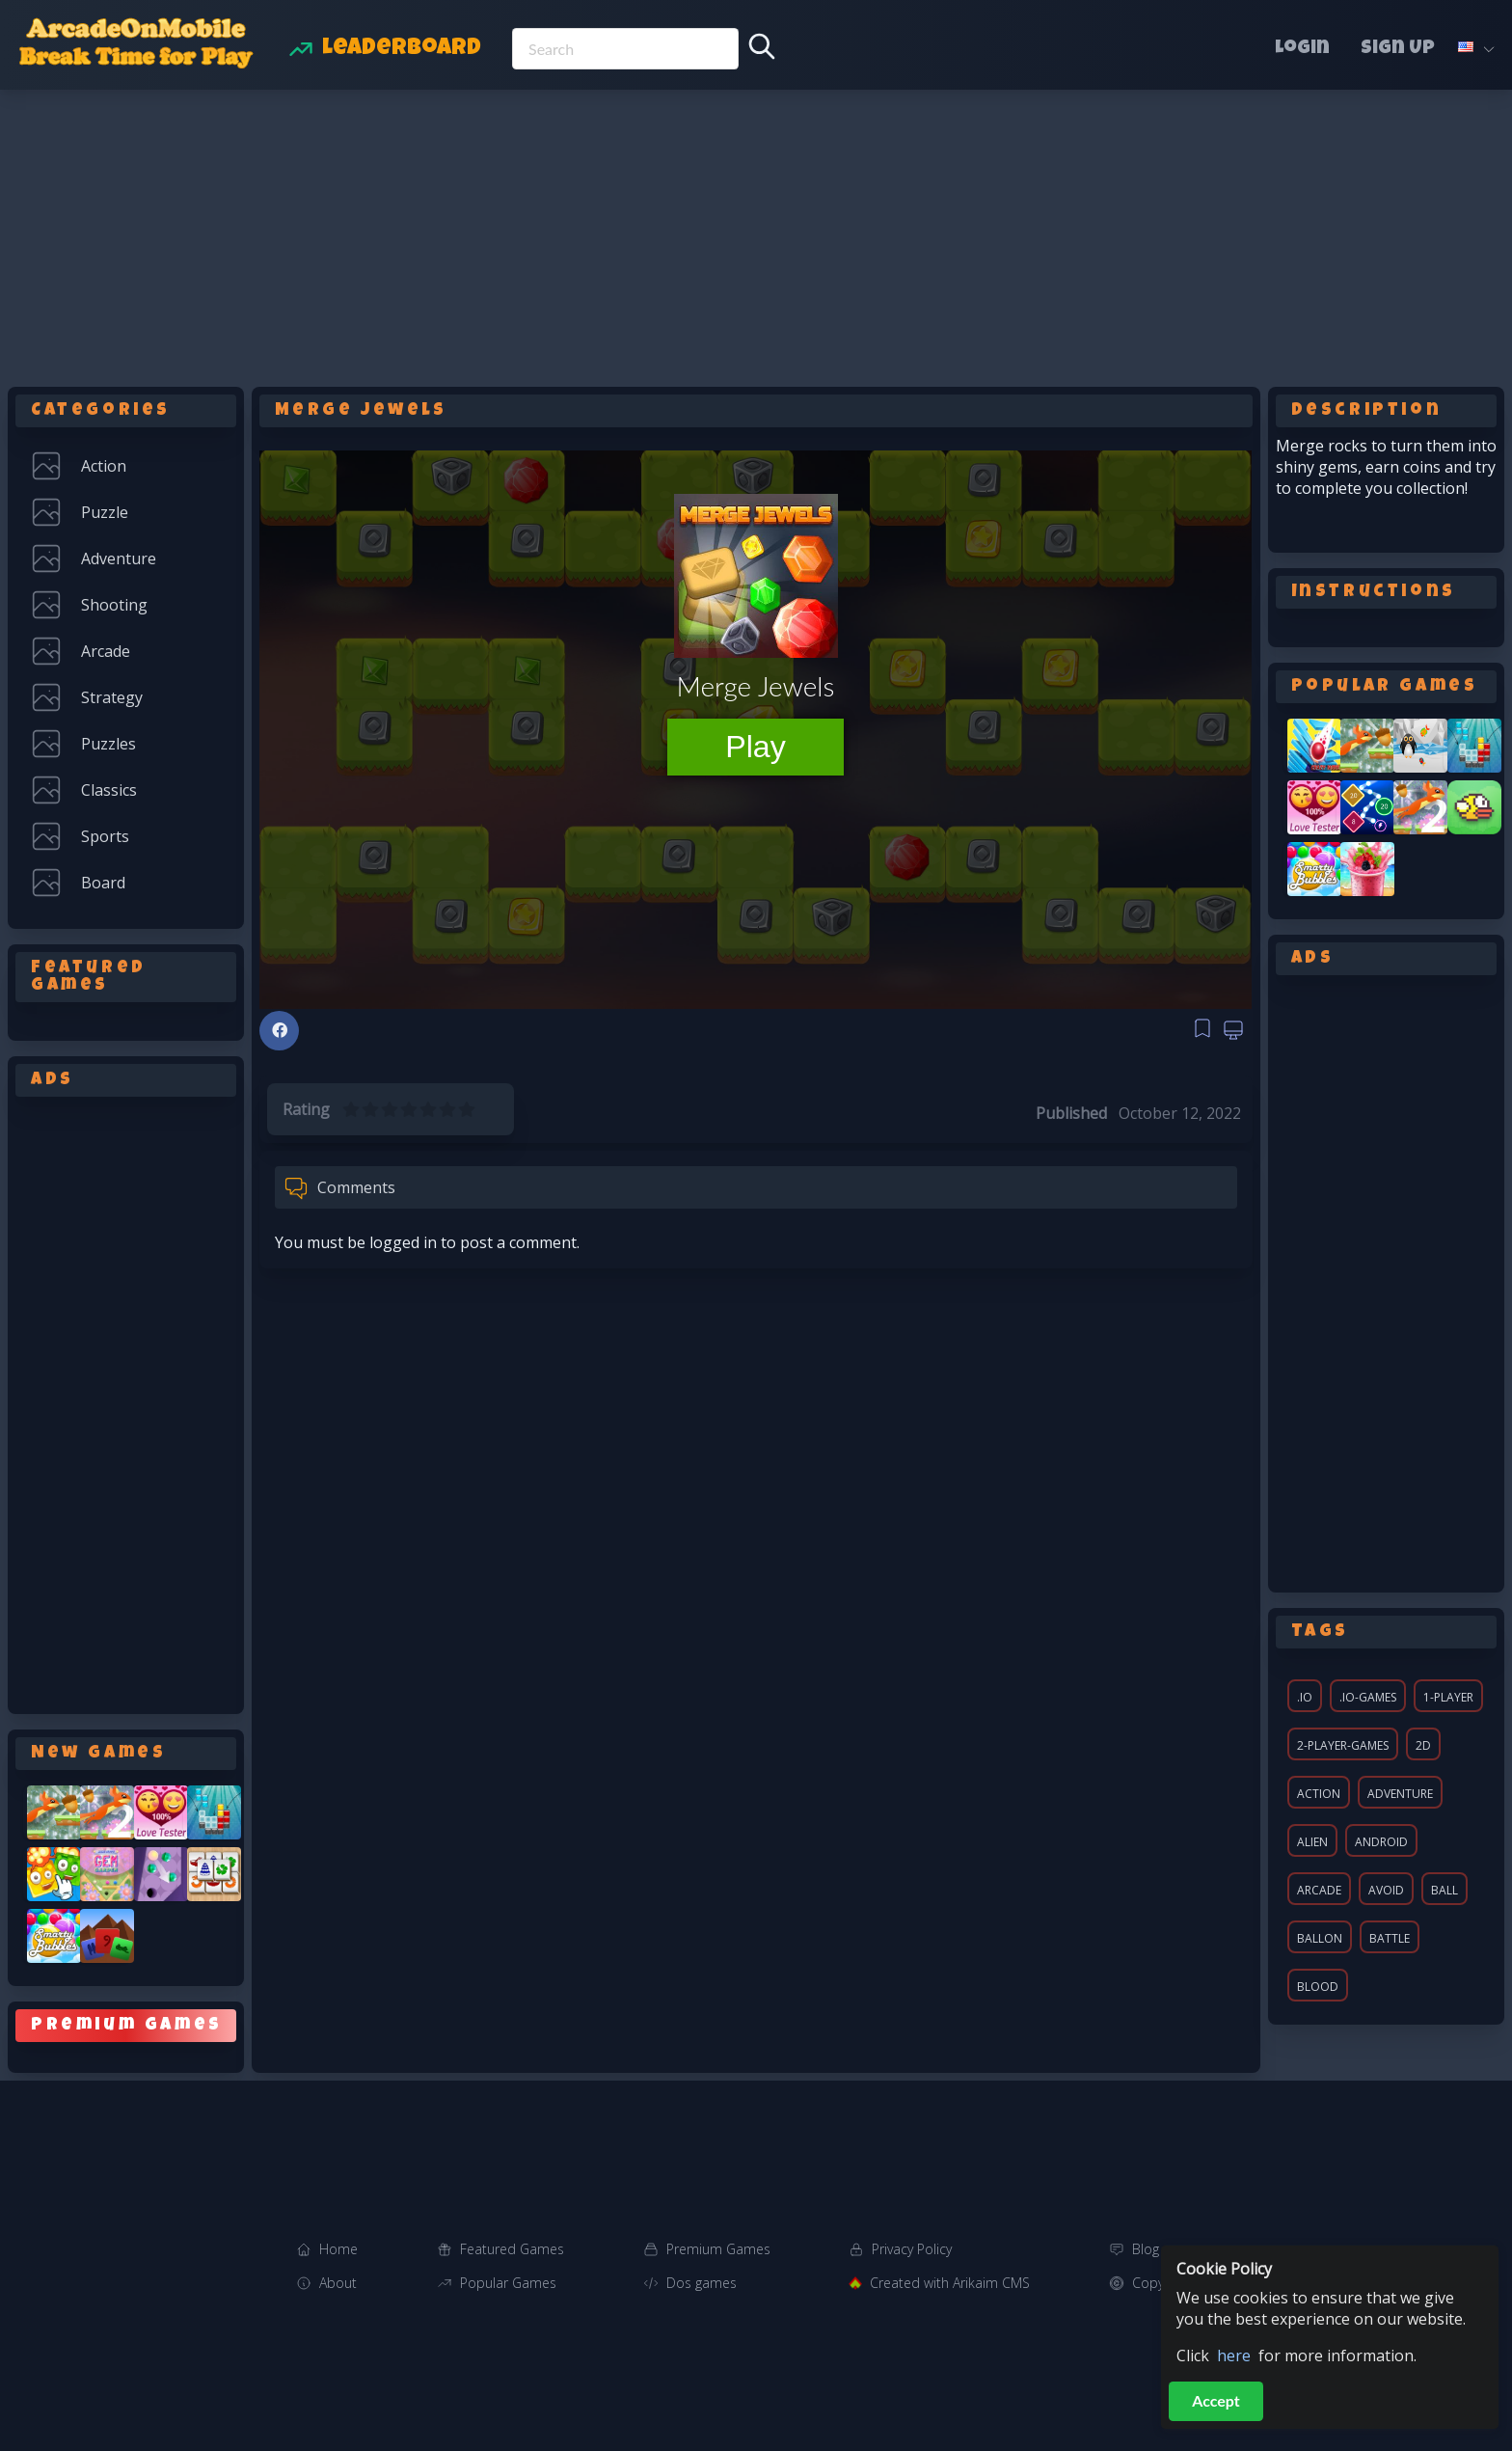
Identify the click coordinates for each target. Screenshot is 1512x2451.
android (1381, 1842)
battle (1389, 1938)
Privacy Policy (912, 2249)
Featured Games (512, 2249)
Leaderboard (401, 49)
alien (1312, 1842)
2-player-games (1343, 1745)
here (1234, 2355)
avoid (1386, 1890)
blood (1317, 1986)
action (1318, 1793)
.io (1304, 1697)
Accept (1216, 2400)
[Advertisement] (756, 234)
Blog (1145, 2249)
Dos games (701, 2283)
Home (338, 2249)
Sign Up (1398, 49)
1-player (1448, 1697)
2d (1423, 1745)
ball (1444, 1890)
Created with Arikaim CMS (950, 2283)
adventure (1400, 1793)
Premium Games (718, 2249)
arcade (1319, 1890)
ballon (1319, 1938)
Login (1302, 49)
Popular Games (508, 2283)
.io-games (1367, 1697)
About (338, 2283)
